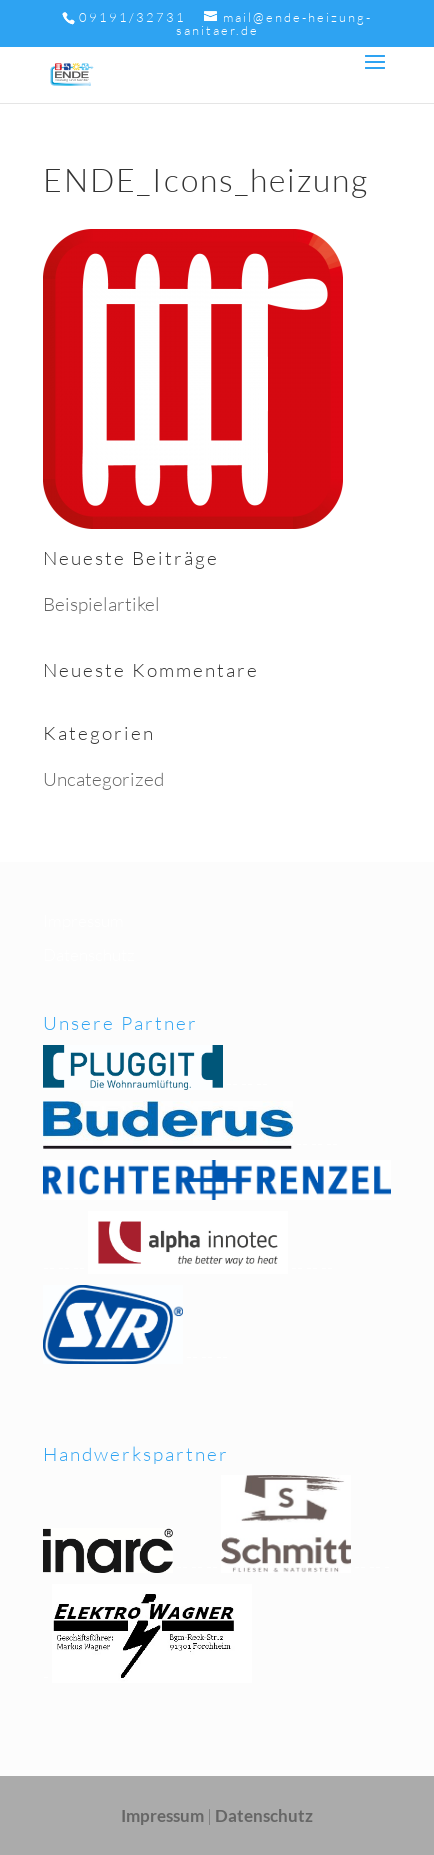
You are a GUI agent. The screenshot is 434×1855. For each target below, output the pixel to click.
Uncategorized (103, 779)
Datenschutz (89, 954)
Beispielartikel (101, 604)
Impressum (83, 920)
